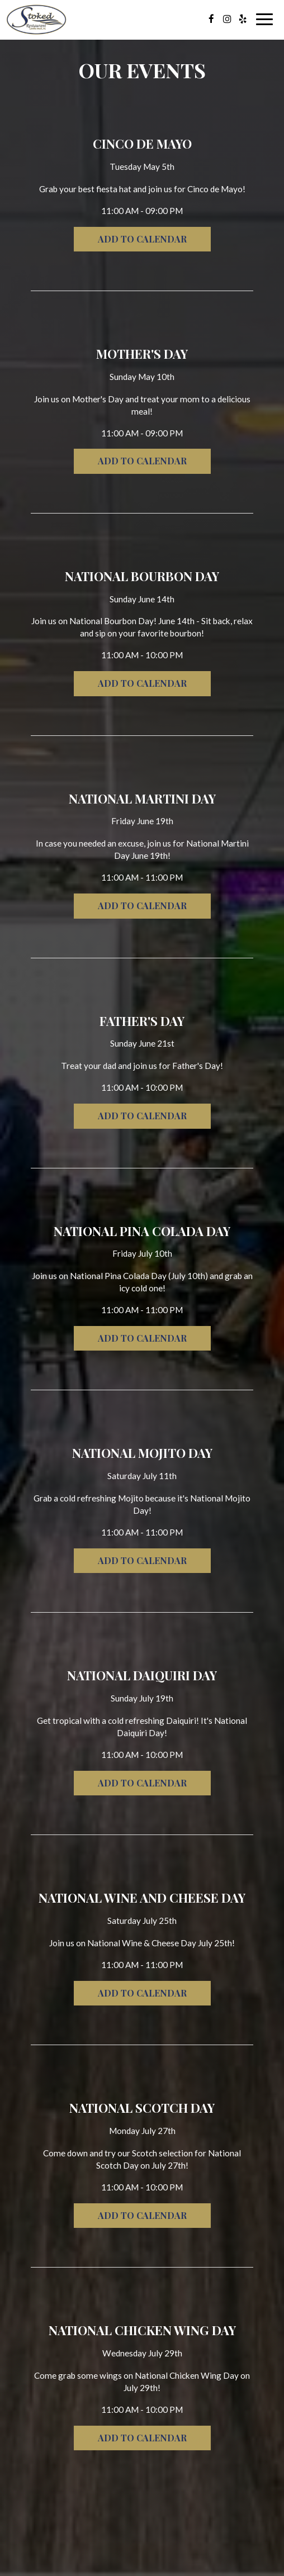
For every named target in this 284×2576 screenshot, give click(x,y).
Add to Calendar (142, 239)
